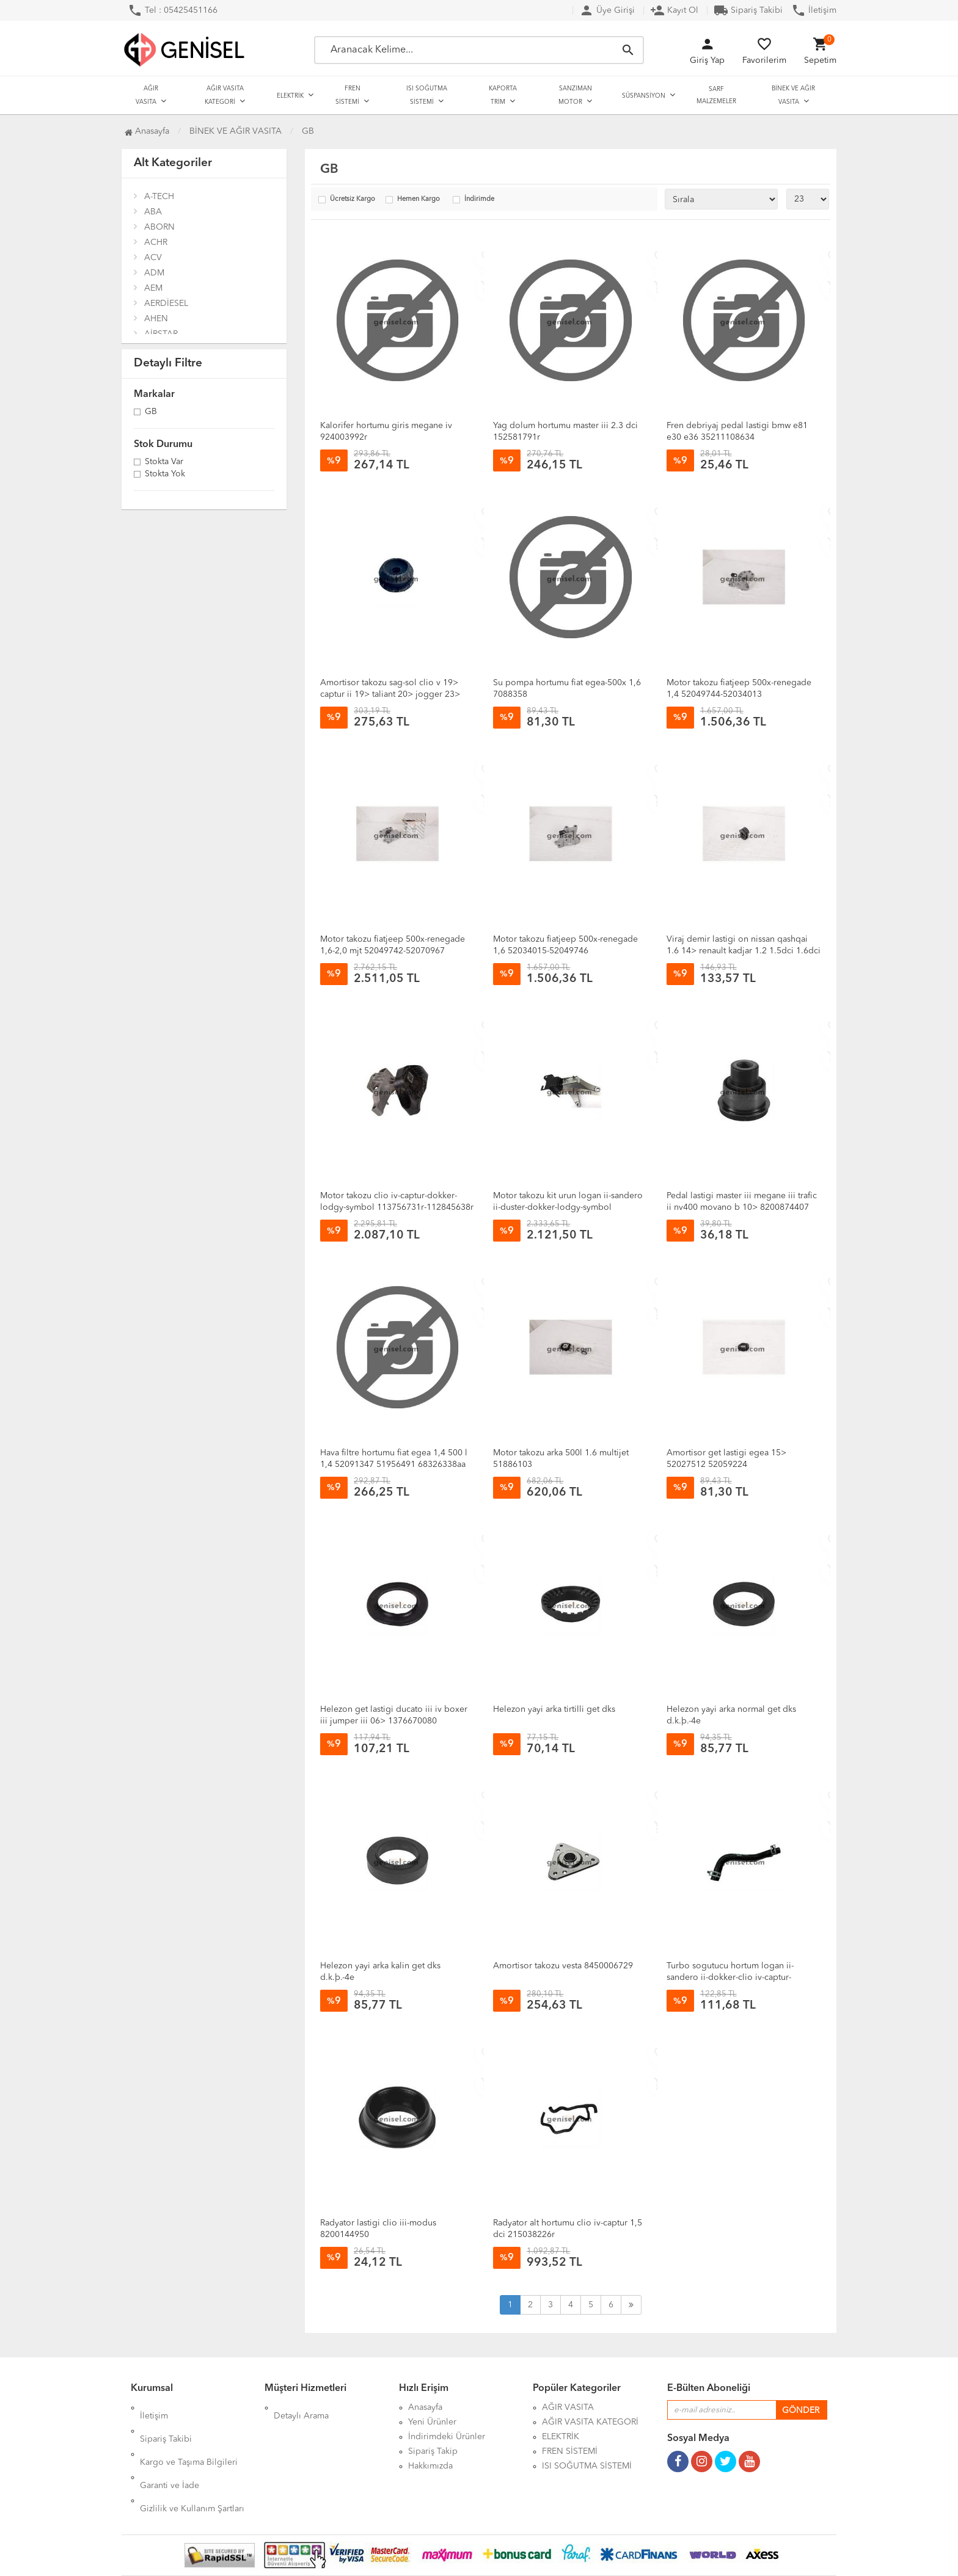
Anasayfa (147, 131)
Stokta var (164, 462)
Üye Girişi (607, 10)
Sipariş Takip (433, 2451)
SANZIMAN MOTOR (575, 95)
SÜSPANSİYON (643, 96)
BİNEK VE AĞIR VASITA (793, 95)
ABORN (159, 227)
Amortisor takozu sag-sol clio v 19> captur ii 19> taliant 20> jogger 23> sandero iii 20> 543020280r (390, 694)
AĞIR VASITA (147, 95)
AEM (153, 288)
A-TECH (159, 196)
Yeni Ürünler (432, 2422)
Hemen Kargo (418, 199)
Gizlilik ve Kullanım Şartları (192, 2466)
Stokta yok (165, 474)
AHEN (156, 319)
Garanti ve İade (169, 2451)
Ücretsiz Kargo (352, 199)
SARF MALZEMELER (716, 95)
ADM (154, 273)
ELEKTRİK (290, 96)
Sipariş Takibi (748, 10)
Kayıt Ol (674, 10)
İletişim (813, 10)
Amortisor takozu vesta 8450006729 (563, 1966)
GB (151, 412)
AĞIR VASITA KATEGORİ (224, 95)
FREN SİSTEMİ (347, 95)
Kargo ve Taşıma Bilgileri (189, 2436)
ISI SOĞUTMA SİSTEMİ (426, 95)
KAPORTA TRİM (503, 95)
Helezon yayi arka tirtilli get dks (554, 1709)
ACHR (155, 242)
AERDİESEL (166, 303)
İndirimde (479, 199)
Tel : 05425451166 (173, 10)
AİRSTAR (161, 334)
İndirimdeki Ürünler (446, 2436)
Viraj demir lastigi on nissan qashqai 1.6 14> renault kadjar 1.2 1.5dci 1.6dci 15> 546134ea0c (744, 951)
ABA (153, 212)
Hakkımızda (430, 2466)
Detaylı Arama (301, 2407)
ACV (153, 257)
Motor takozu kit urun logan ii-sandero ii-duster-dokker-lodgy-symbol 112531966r (568, 1207)
